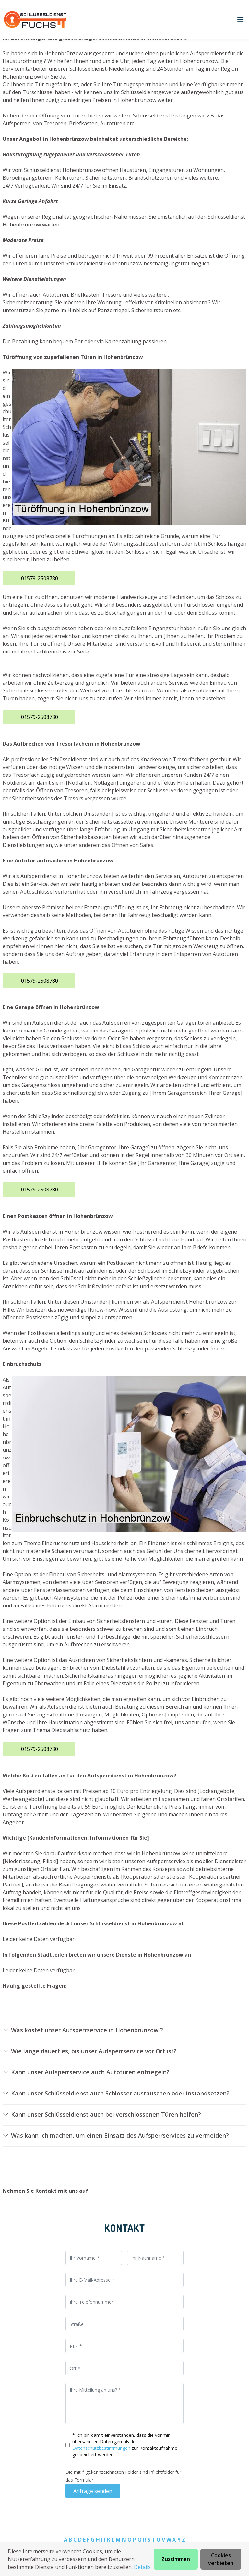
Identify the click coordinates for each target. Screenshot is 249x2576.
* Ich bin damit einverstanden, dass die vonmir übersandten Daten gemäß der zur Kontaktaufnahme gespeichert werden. (124, 2445)
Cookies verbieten (220, 2559)
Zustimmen (175, 2559)
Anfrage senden (92, 2491)
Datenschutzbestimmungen (102, 2448)
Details (142, 2566)
